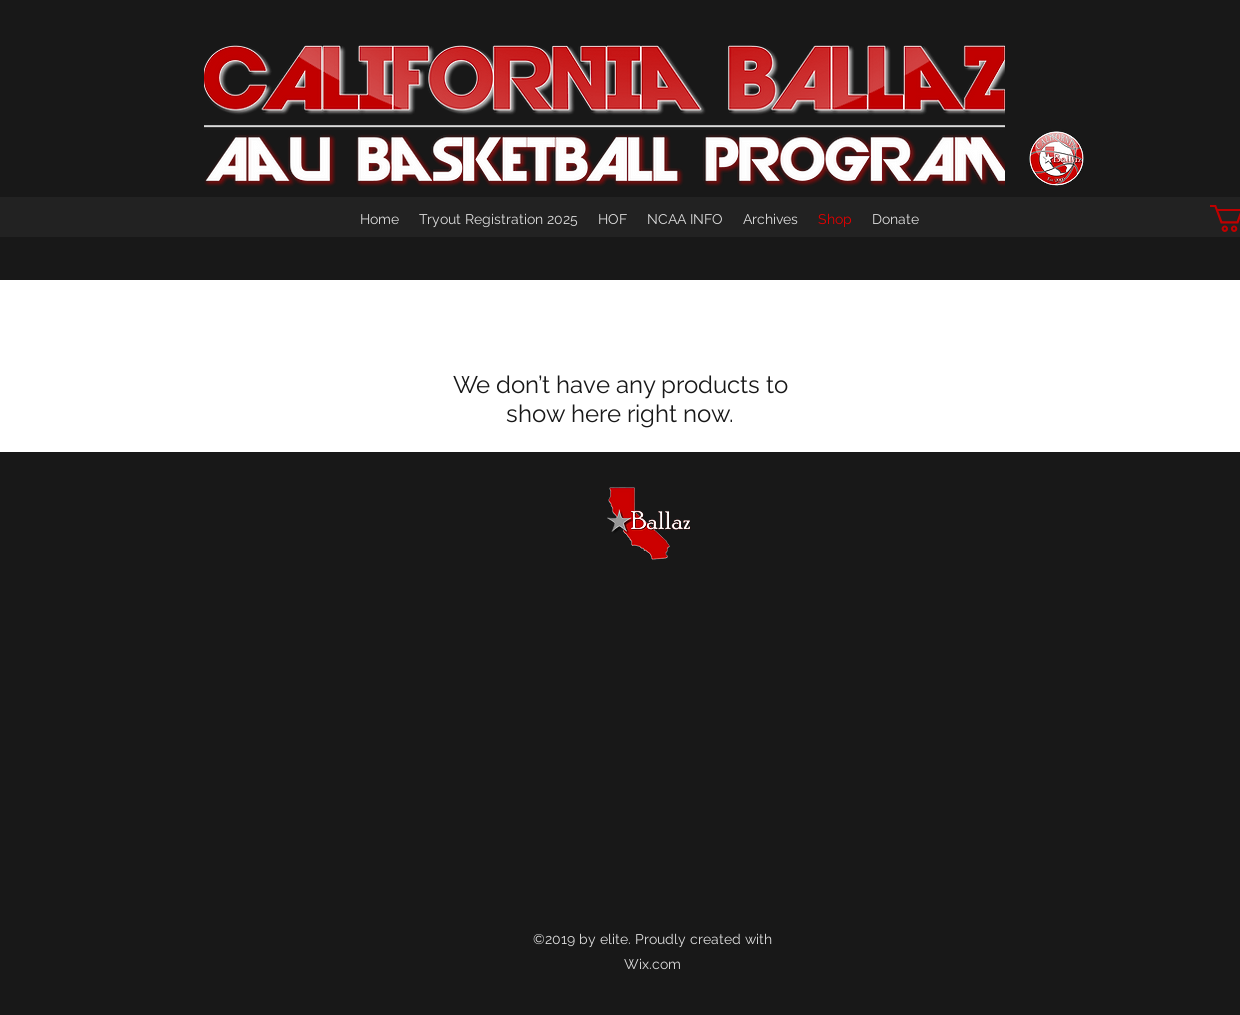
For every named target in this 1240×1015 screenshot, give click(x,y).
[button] (770, 219)
